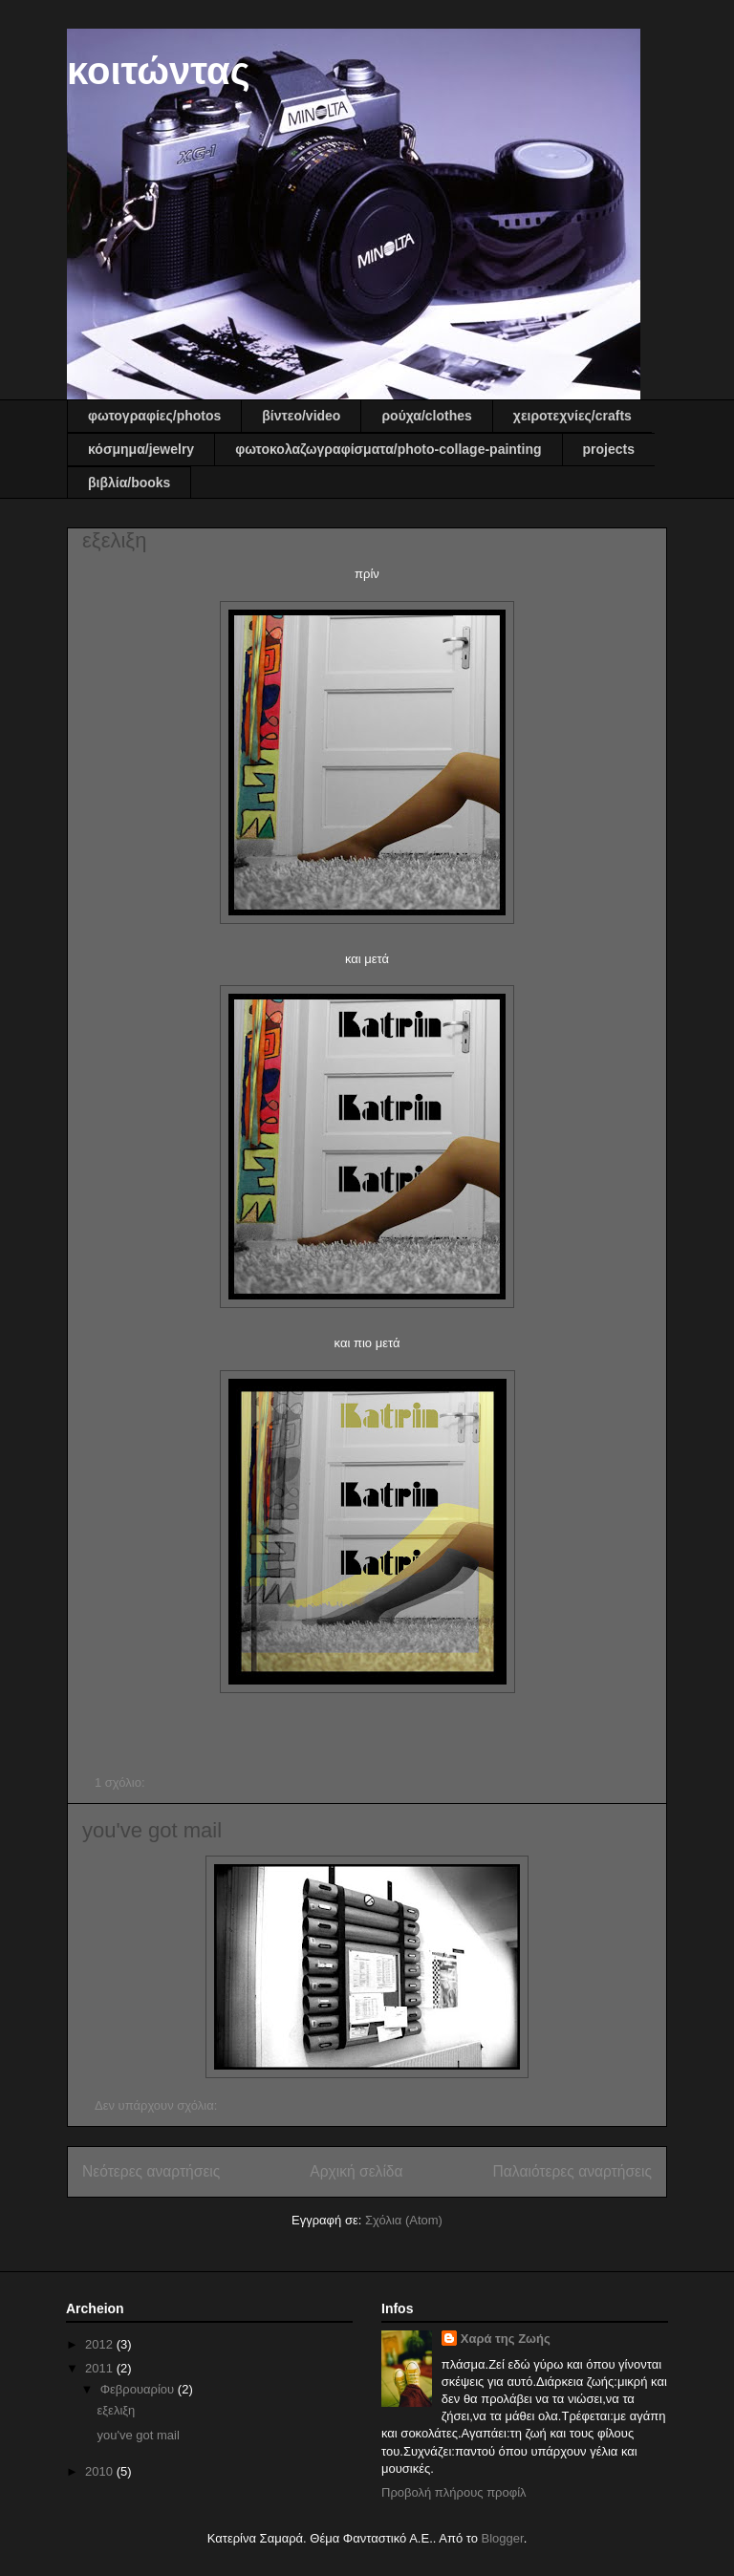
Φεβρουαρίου (139, 2389)
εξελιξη (114, 540)
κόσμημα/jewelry (141, 449)
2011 (101, 2368)
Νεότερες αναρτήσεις (151, 2171)
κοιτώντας (158, 71)
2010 (101, 2471)
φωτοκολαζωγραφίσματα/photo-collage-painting (388, 449)
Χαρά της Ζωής (505, 2338)
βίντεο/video (301, 415)
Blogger (503, 2538)
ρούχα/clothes (426, 415)
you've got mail (152, 1830)
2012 (101, 2344)
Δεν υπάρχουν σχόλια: (158, 2105)
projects (609, 449)
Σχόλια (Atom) (404, 2220)
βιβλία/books (129, 482)
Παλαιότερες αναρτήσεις (572, 2171)
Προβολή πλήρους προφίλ (454, 2492)
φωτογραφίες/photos (154, 415)
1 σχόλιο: (121, 1782)
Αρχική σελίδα (356, 2171)
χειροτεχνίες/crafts (572, 415)
